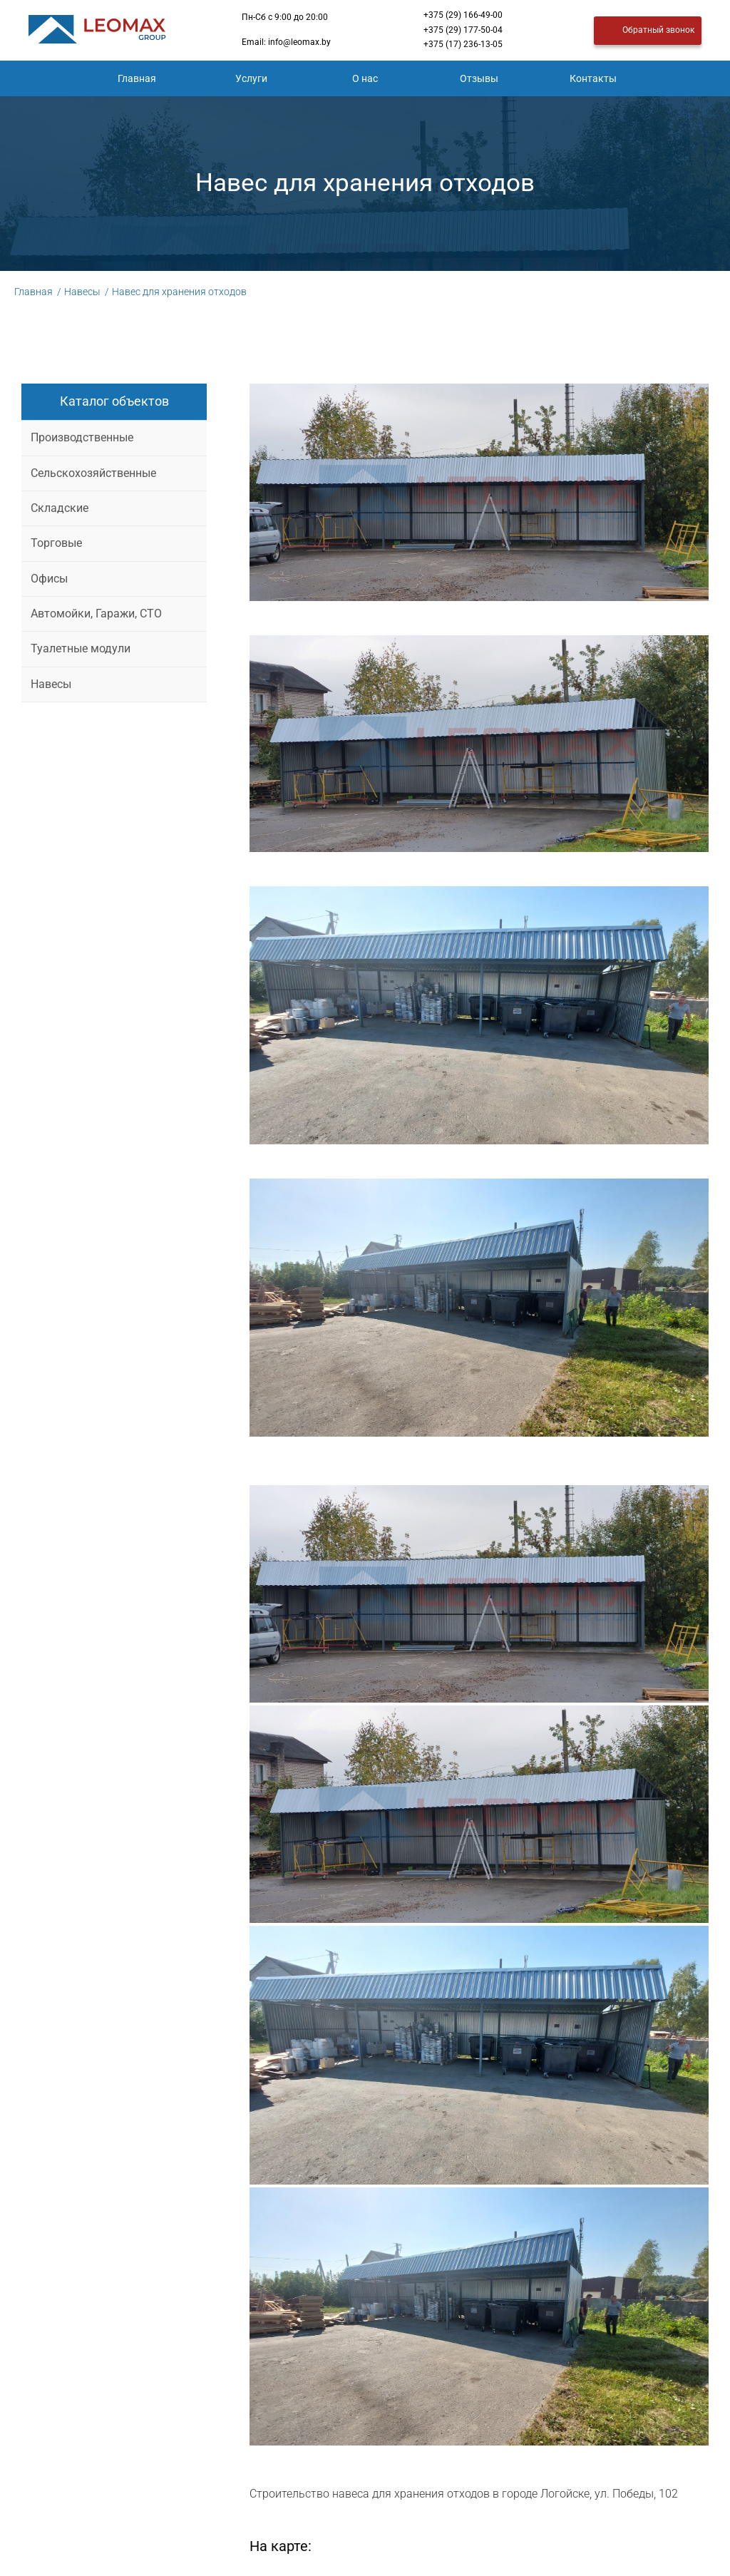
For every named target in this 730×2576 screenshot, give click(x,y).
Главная (137, 78)
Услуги (251, 78)
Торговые (56, 543)
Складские (59, 508)
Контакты (593, 78)
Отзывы (479, 78)
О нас (365, 78)
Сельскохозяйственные (93, 473)
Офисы (49, 578)
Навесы (51, 684)
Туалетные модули (80, 648)
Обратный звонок (647, 31)
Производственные (82, 437)
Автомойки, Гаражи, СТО (96, 613)
